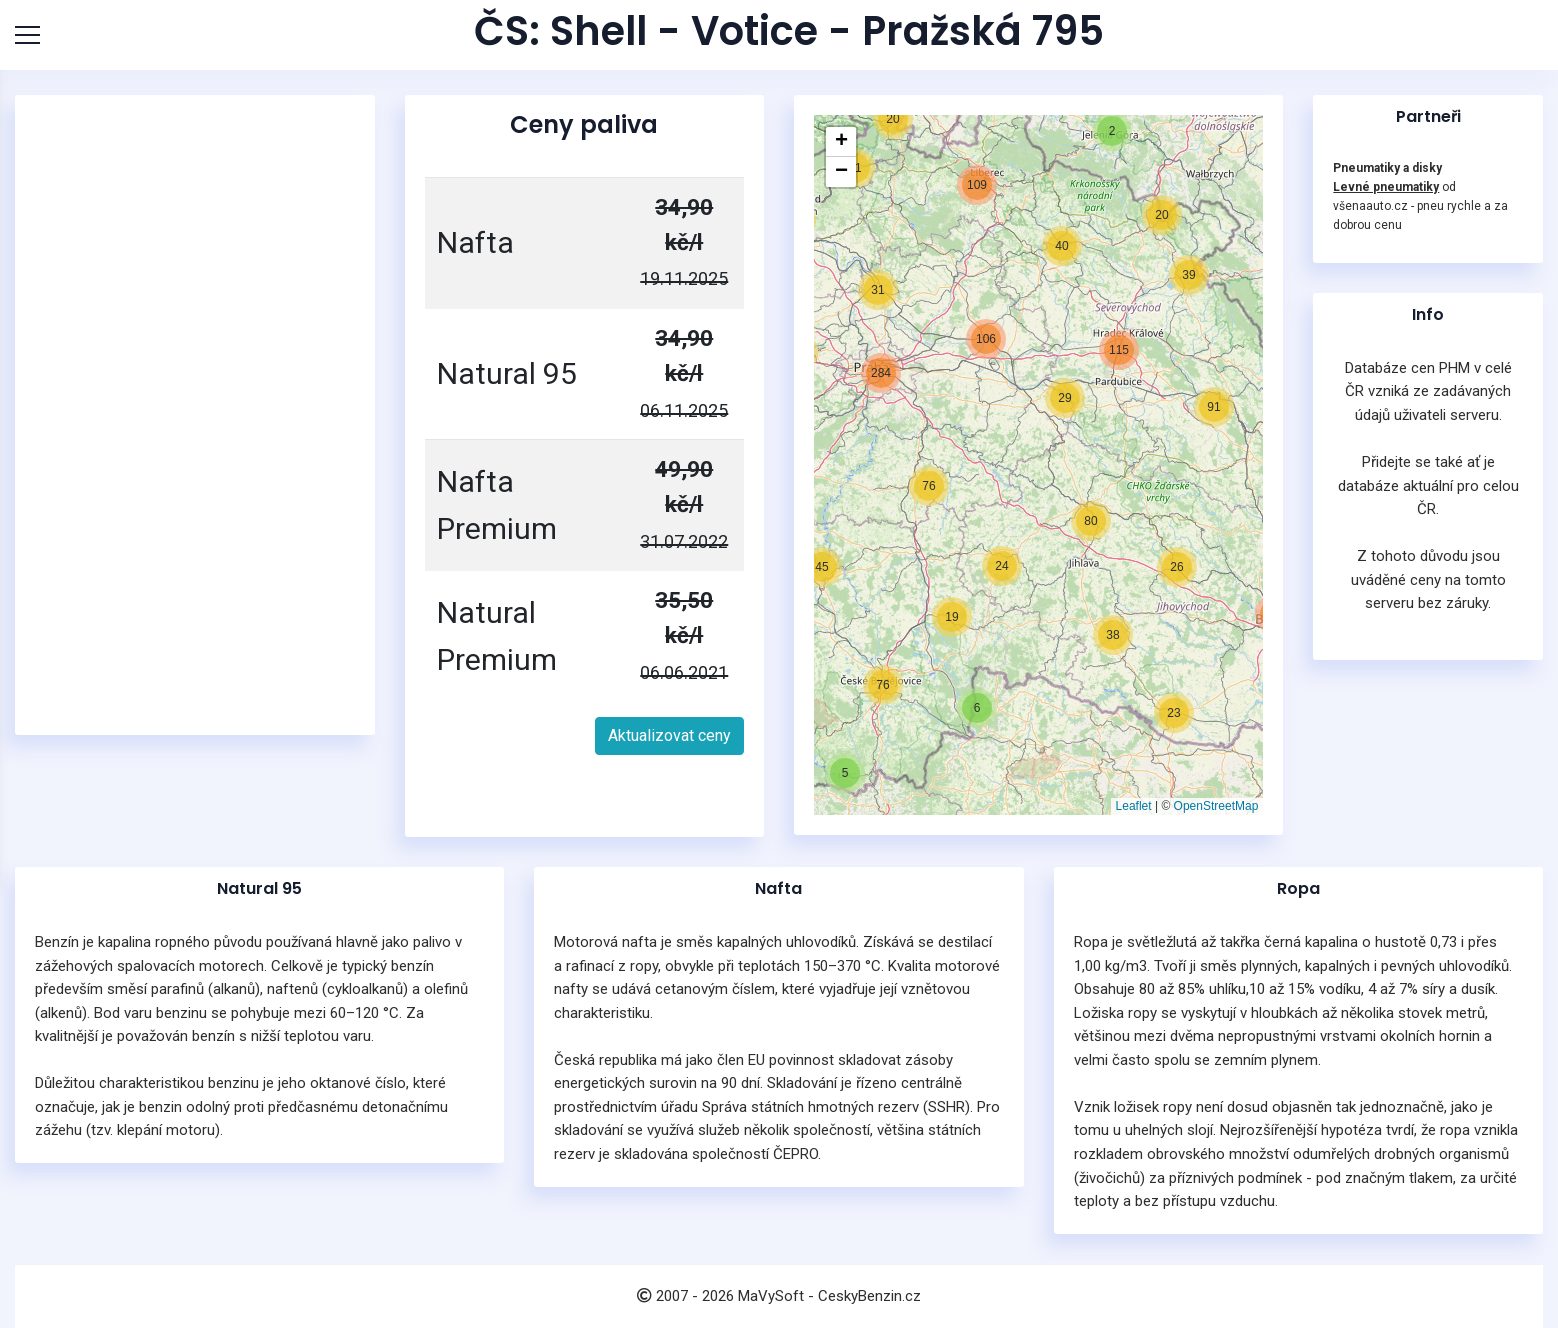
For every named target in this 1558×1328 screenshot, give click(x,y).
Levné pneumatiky (1386, 187)
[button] (845, 773)
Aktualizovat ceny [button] (669, 735)
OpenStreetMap (1216, 806)
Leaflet (1134, 806)
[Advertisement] (195, 415)
